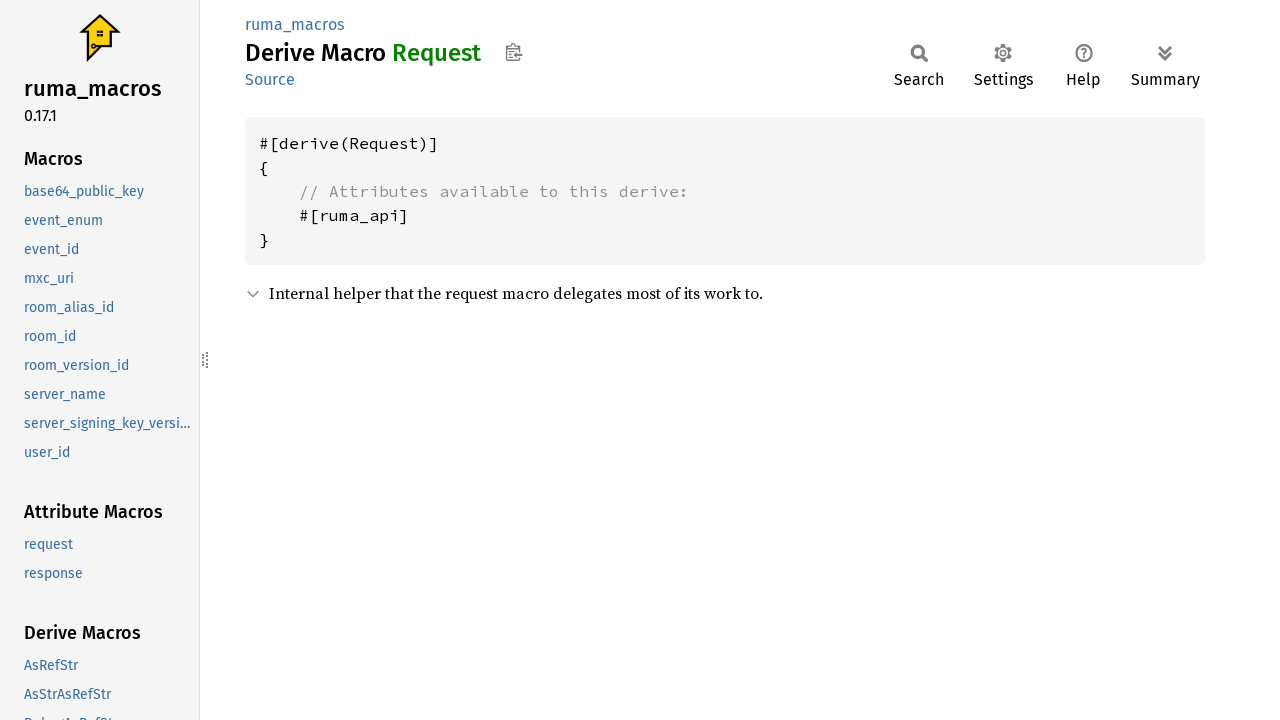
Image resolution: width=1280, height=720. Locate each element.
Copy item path (513, 52)
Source (270, 79)
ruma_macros (294, 24)
